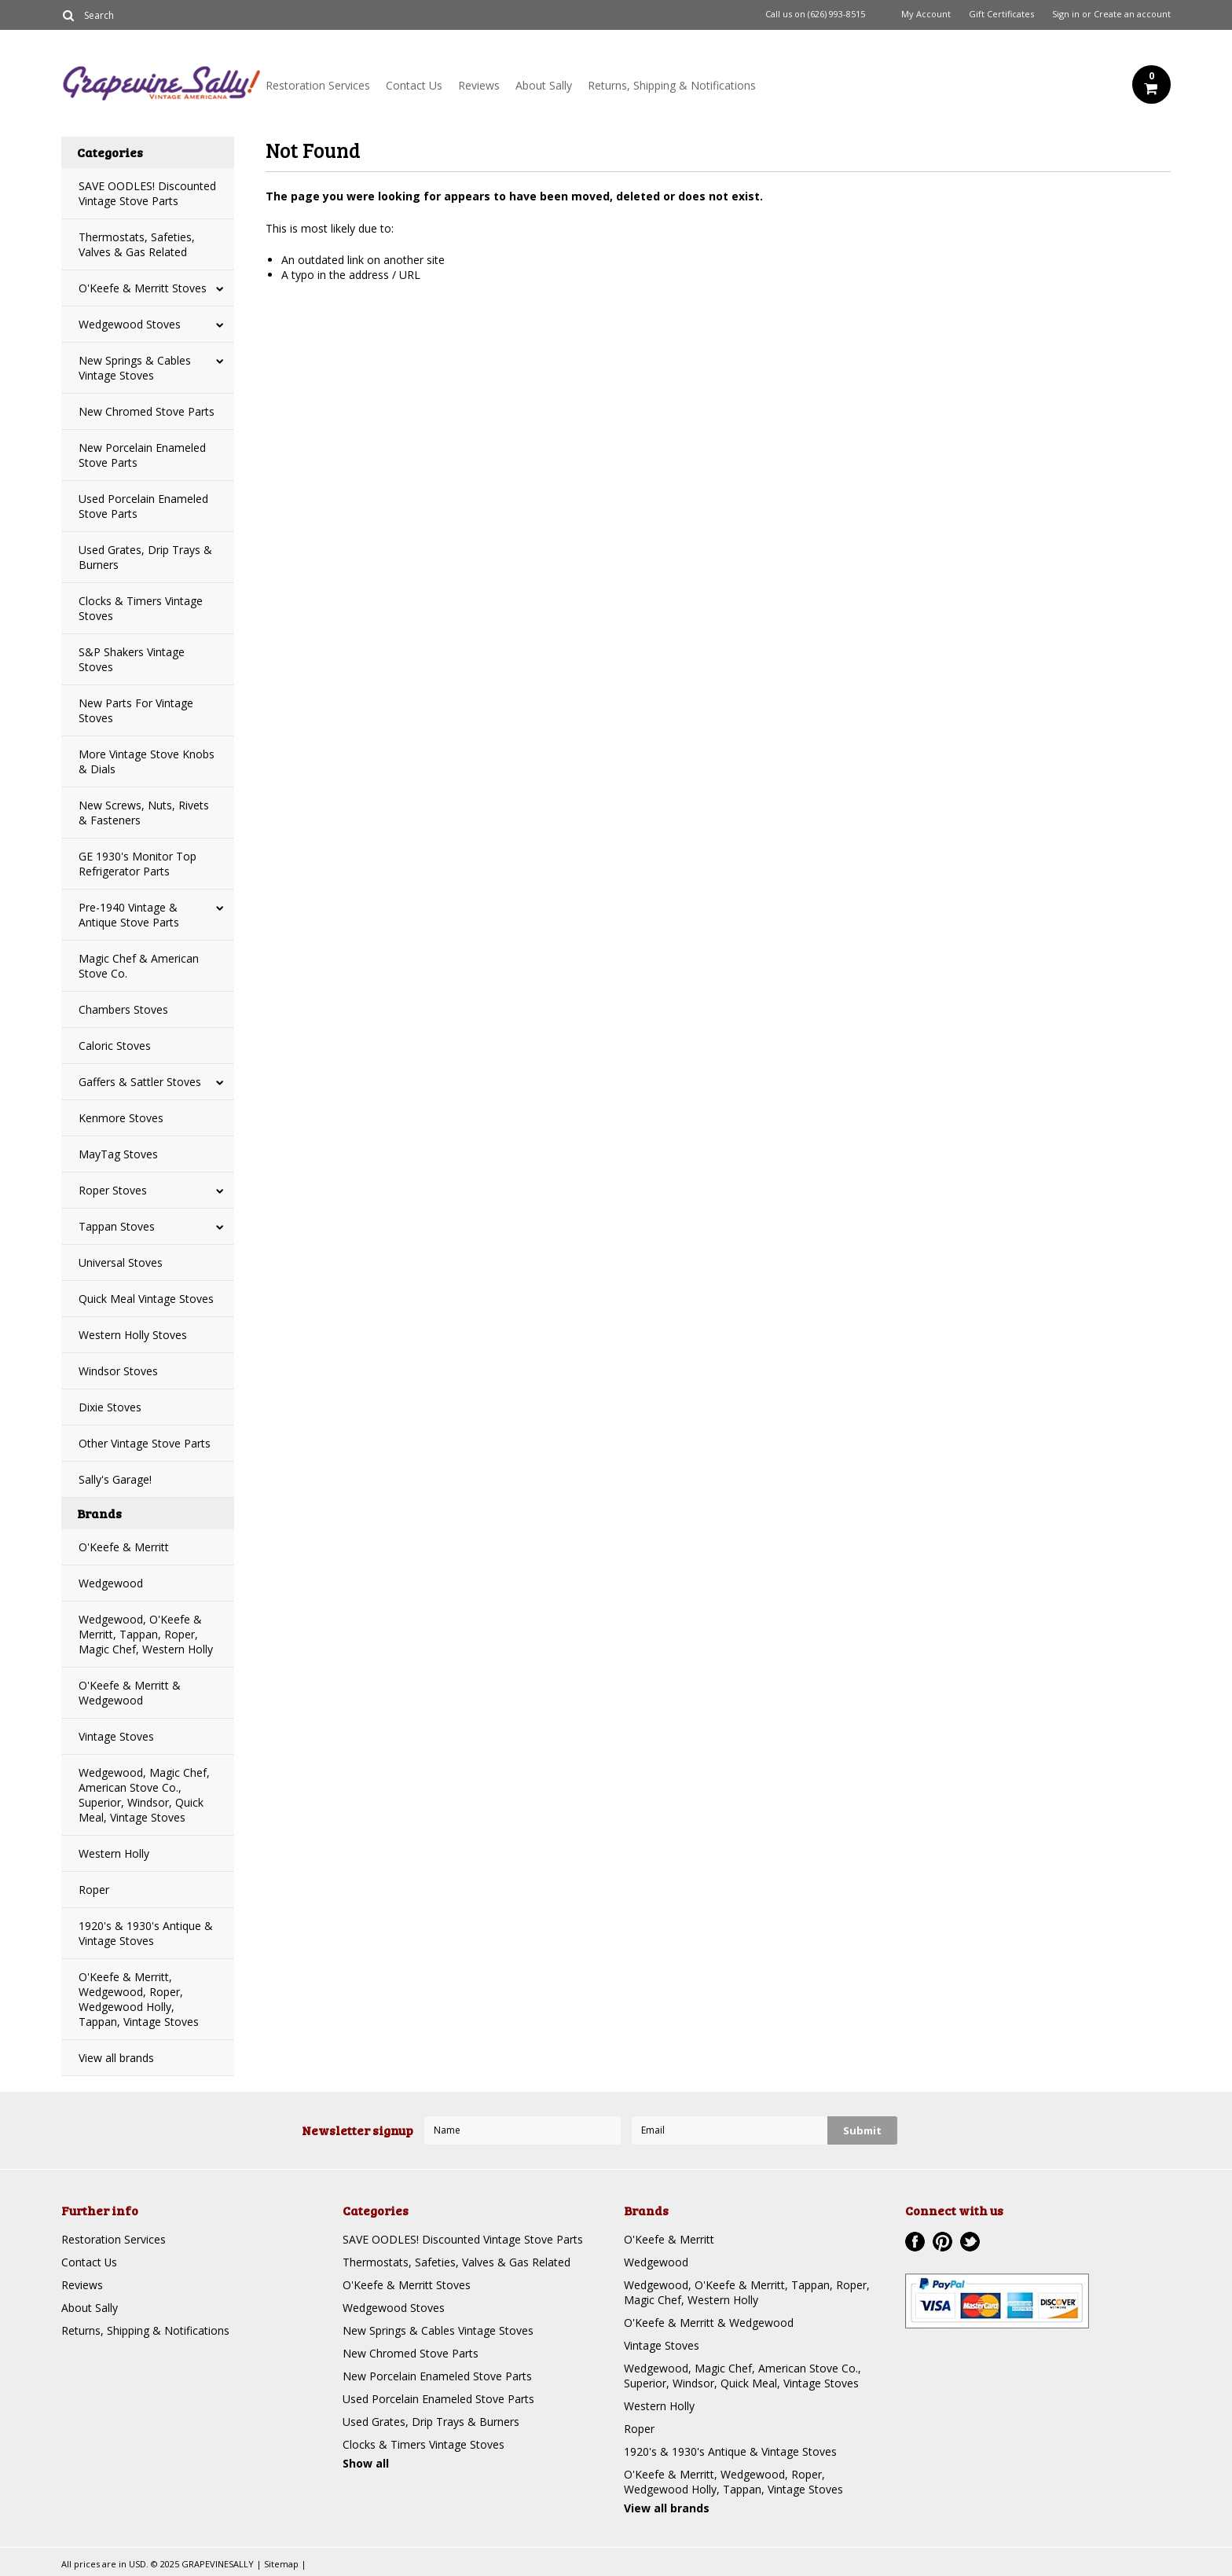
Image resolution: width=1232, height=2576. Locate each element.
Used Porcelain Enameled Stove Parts (143, 506)
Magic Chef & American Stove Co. (139, 966)
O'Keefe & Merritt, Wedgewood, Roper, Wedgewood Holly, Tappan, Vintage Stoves (139, 1999)
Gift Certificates (1001, 14)
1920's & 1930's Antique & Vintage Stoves (146, 1933)
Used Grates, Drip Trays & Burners (145, 557)
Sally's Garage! (115, 1479)
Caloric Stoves (115, 1045)
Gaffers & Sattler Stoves (140, 1081)
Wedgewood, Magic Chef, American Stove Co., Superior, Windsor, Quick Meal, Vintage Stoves (144, 1795)
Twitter (970, 2241)
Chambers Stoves (123, 1009)
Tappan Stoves (117, 1226)
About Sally (543, 85)
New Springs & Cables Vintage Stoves (135, 368)
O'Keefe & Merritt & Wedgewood (130, 1693)
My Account (926, 14)
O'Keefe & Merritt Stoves (143, 288)
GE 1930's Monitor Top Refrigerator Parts (137, 864)
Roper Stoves (113, 1190)
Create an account (1132, 14)
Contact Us (414, 85)
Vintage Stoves (116, 1736)
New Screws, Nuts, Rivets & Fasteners (144, 812)
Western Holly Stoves (133, 1334)
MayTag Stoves (118, 1154)
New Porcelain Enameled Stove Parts (142, 455)
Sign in (1066, 14)
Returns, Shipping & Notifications (672, 85)
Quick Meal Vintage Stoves (146, 1298)
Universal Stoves (121, 1262)
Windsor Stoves (118, 1370)
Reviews (479, 85)
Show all (366, 2463)
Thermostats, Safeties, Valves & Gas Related (137, 244)
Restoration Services (318, 85)
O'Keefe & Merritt (124, 1546)
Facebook (915, 2241)
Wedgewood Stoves (130, 324)
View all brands (116, 2057)
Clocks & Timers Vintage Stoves (141, 608)
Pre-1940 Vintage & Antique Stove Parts (129, 915)
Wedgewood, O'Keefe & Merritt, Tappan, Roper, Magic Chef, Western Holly (146, 1634)
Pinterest (942, 2241)
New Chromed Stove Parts (146, 411)
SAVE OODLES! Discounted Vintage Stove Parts (147, 193)
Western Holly (114, 1853)
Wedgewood (111, 1583)
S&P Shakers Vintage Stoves (132, 659)
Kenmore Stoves (121, 1117)
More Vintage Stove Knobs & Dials (146, 761)
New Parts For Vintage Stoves (136, 710)
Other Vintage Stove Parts (145, 1443)
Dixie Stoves (110, 1407)
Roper (94, 1889)
